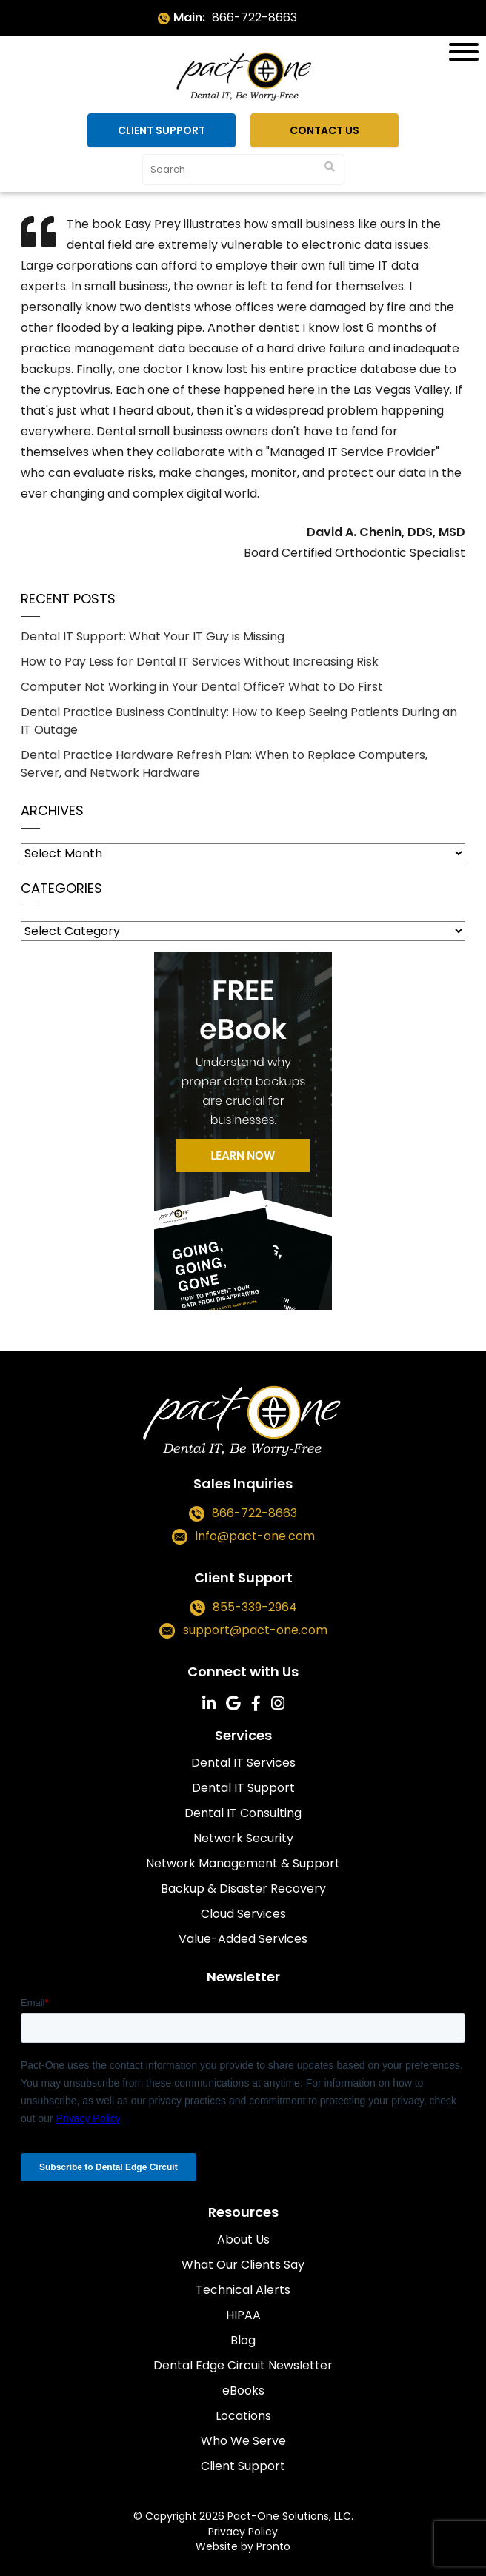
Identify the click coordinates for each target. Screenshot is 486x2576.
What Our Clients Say (243, 2264)
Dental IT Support (243, 1787)
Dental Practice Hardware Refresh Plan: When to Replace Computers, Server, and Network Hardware (224, 763)
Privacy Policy (243, 2531)
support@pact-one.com (255, 1630)
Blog (243, 2340)
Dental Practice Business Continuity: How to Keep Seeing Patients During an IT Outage (239, 720)
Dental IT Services (243, 1762)
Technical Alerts (243, 2289)
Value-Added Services (243, 1938)
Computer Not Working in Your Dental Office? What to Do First (202, 686)
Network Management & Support (243, 1863)
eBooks (243, 2390)
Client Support (161, 130)
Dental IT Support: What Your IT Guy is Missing (152, 636)
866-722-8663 (254, 17)
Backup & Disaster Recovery (243, 1888)
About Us (243, 2239)
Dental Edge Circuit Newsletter (243, 2365)
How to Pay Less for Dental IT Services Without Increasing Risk (200, 661)
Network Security (243, 1838)
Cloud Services (243, 1913)
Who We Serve (243, 2440)
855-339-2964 (255, 1607)
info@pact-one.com (255, 1536)
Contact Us (324, 130)
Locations (243, 2415)
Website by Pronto (243, 2546)
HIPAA (243, 2315)
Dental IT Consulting (243, 1812)
